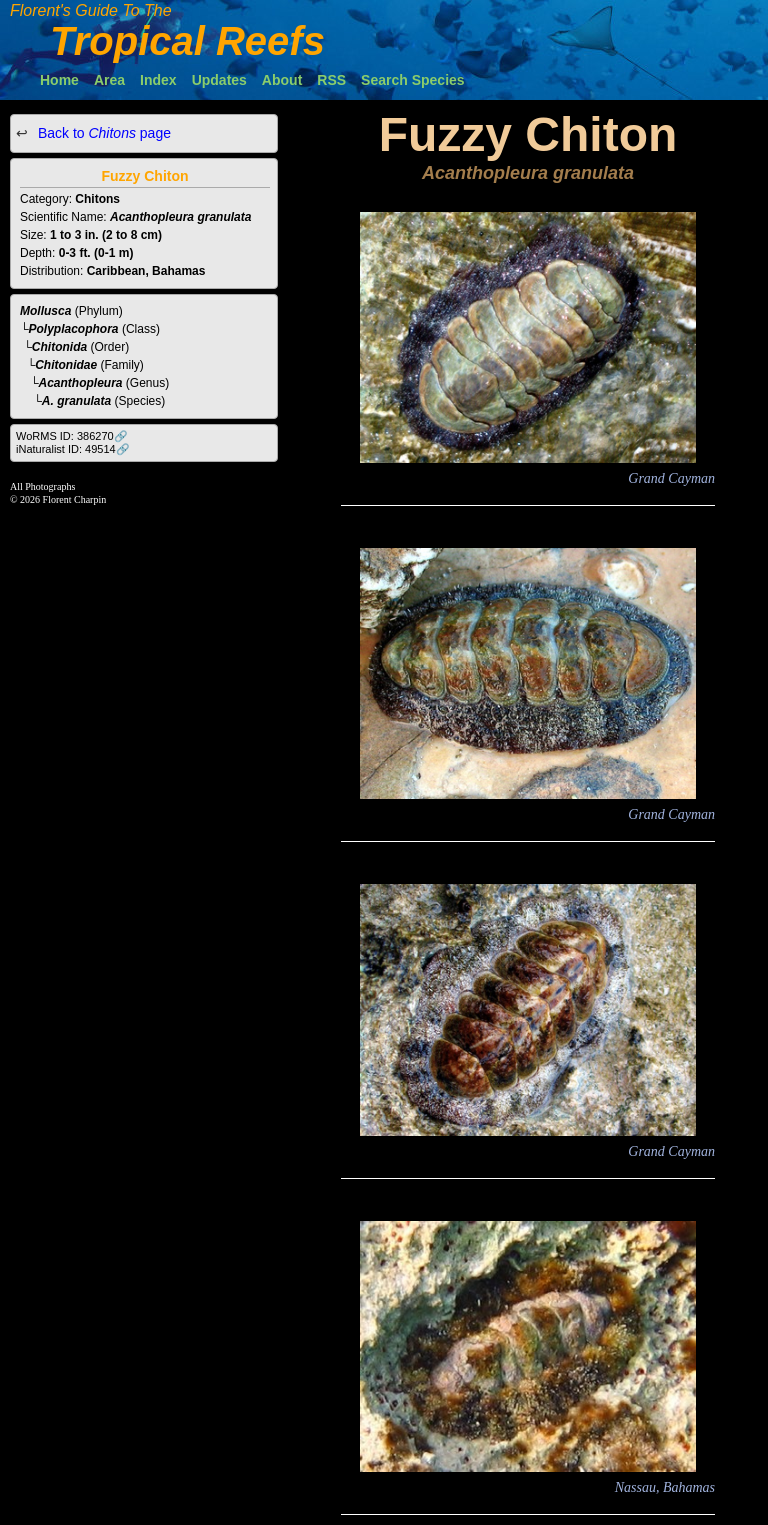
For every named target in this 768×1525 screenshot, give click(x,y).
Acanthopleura (81, 383)
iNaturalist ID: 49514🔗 (73, 449)
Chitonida (59, 347)
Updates (219, 80)
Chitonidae (66, 365)
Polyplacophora (74, 329)
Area (109, 80)
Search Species (413, 80)
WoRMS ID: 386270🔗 (72, 436)
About (282, 80)
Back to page (102, 133)
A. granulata (76, 401)
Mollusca (45, 311)
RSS (331, 80)
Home (59, 80)
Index (158, 80)
